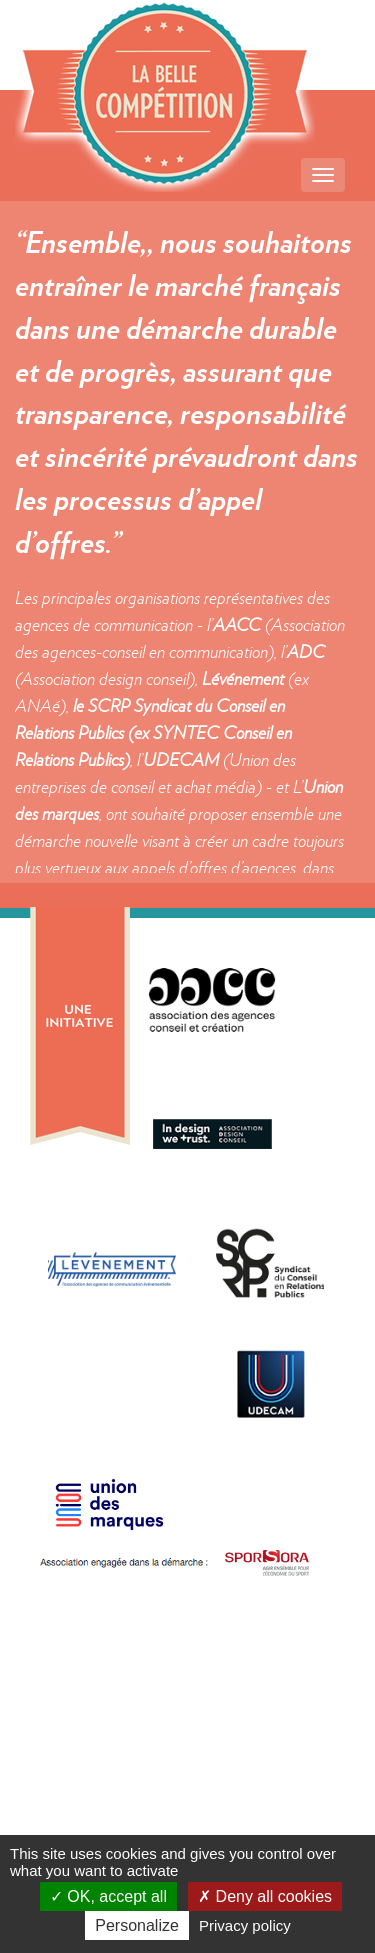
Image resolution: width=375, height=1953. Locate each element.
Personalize (137, 1925)
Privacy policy (245, 1925)
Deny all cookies (265, 1896)
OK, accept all (108, 1896)
